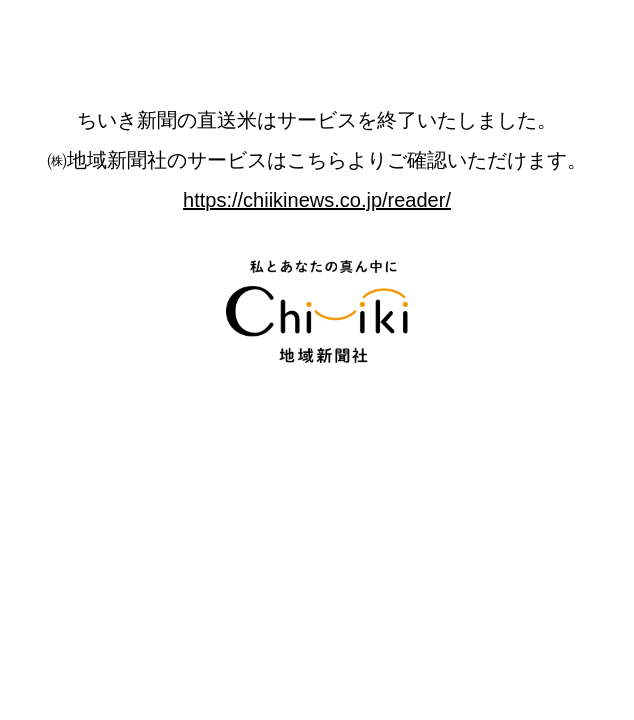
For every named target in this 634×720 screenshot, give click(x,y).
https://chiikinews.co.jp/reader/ (317, 200)
